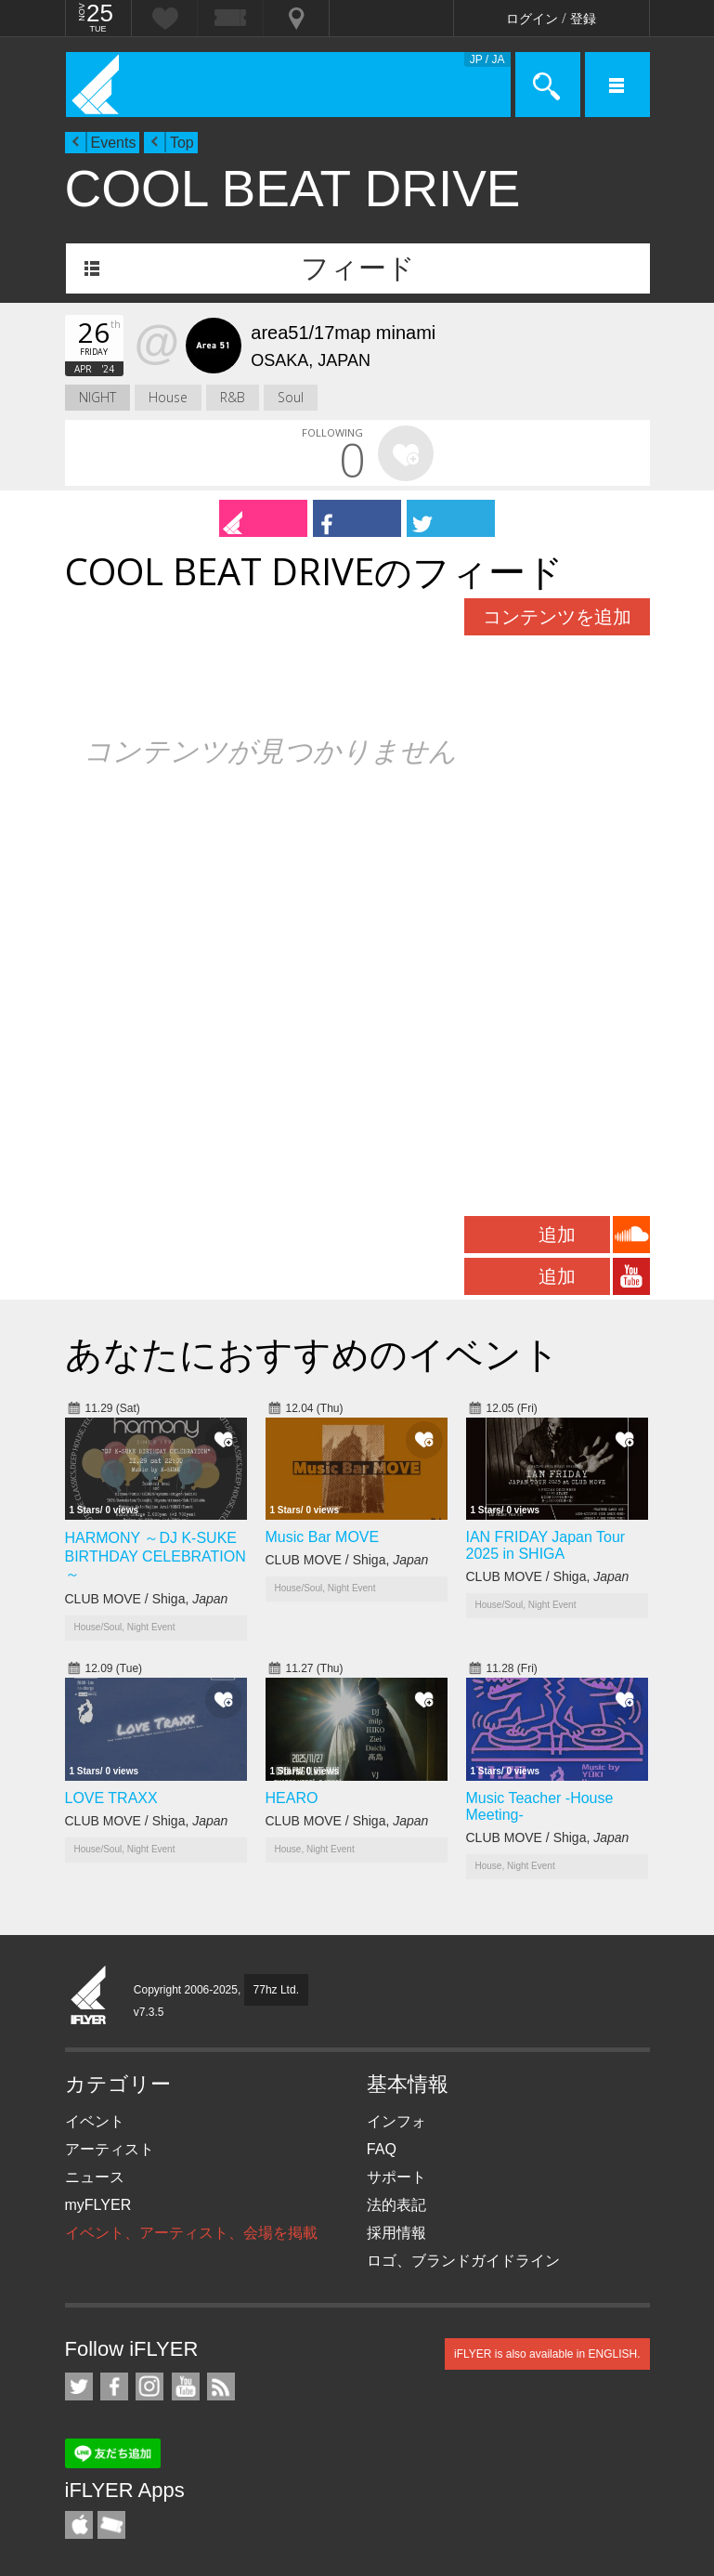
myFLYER (98, 2205)
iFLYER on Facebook (114, 2386)
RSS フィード (221, 2386)
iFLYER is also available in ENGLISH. (547, 2353)
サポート (396, 2177)
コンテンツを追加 (557, 617)
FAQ (381, 2149)
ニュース (94, 2177)
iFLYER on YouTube (186, 2386)
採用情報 (396, 2233)
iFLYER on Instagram (149, 2386)
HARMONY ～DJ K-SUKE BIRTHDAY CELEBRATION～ (155, 1556)
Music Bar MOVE (323, 1537)
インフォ (396, 2121)
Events (113, 142)
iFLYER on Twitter (79, 2386)
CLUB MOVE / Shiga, (146, 1598)
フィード (358, 268)
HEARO (292, 1798)
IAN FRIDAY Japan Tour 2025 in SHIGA (546, 1545)
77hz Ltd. (276, 1989)
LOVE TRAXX (111, 1798)
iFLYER (89, 1996)
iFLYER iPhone (79, 2525)
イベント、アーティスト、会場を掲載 (191, 2233)
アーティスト (109, 2149)
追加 (557, 1234)
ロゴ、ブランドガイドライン (463, 2261)
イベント (94, 2121)
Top (182, 142)
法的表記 (396, 2205)
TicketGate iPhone (111, 2525)
